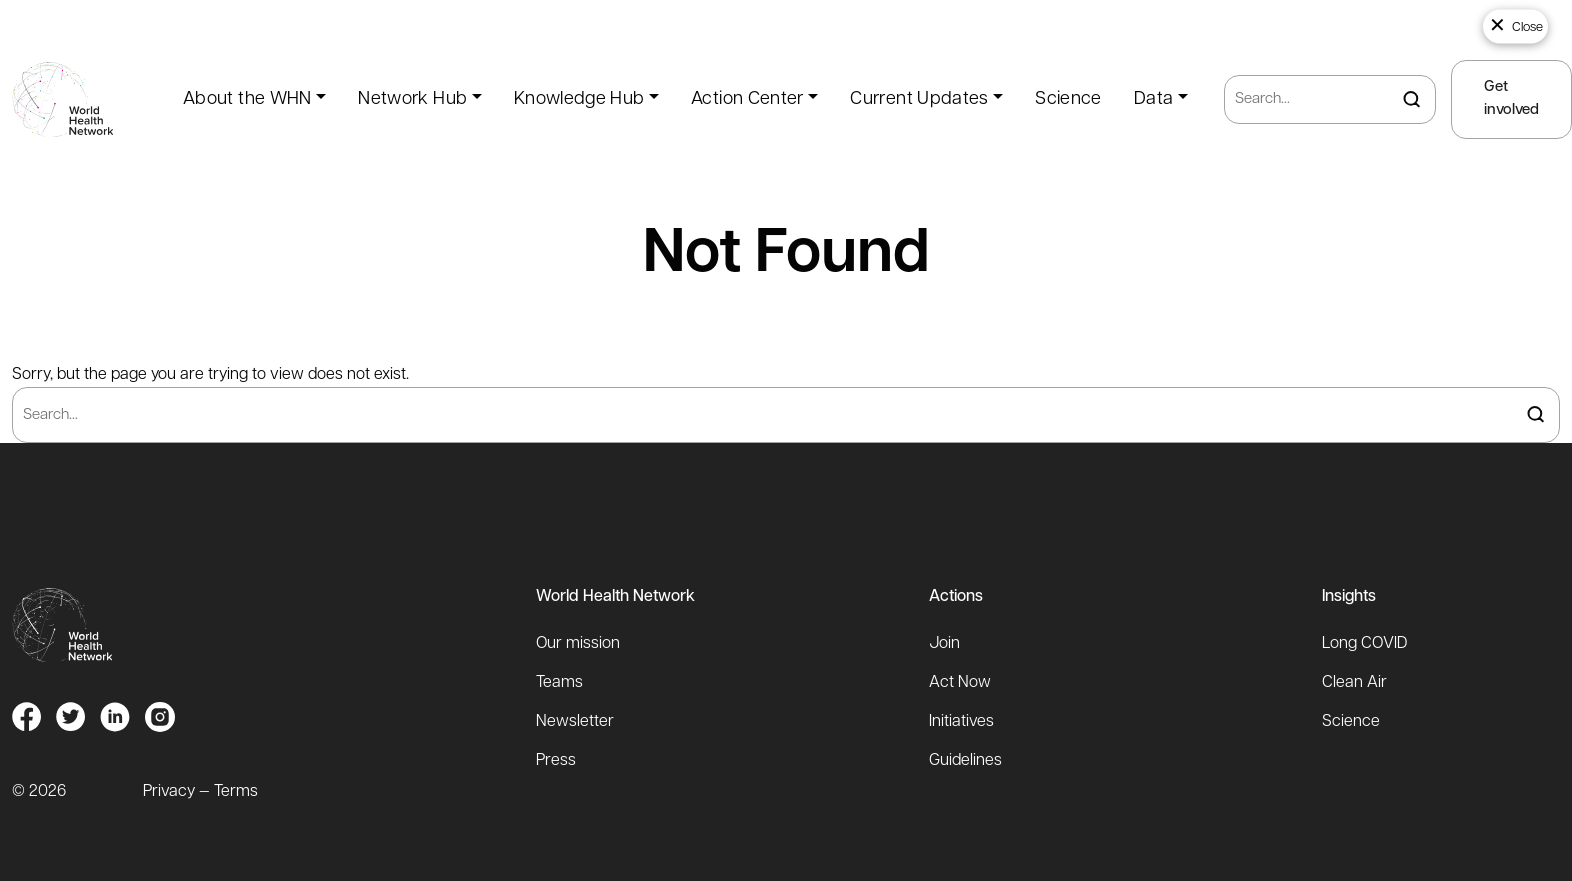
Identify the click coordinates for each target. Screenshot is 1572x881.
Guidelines (965, 761)
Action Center (747, 99)
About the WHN (247, 99)
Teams (559, 683)
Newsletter (575, 722)
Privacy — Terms (200, 792)
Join (944, 644)
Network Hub (412, 99)
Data (1153, 99)
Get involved (1511, 99)
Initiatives (961, 722)
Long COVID (1364, 644)
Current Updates (919, 99)
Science (1068, 99)
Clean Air (1354, 683)
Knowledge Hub (579, 99)
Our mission (578, 644)
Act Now (960, 683)
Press (556, 761)
